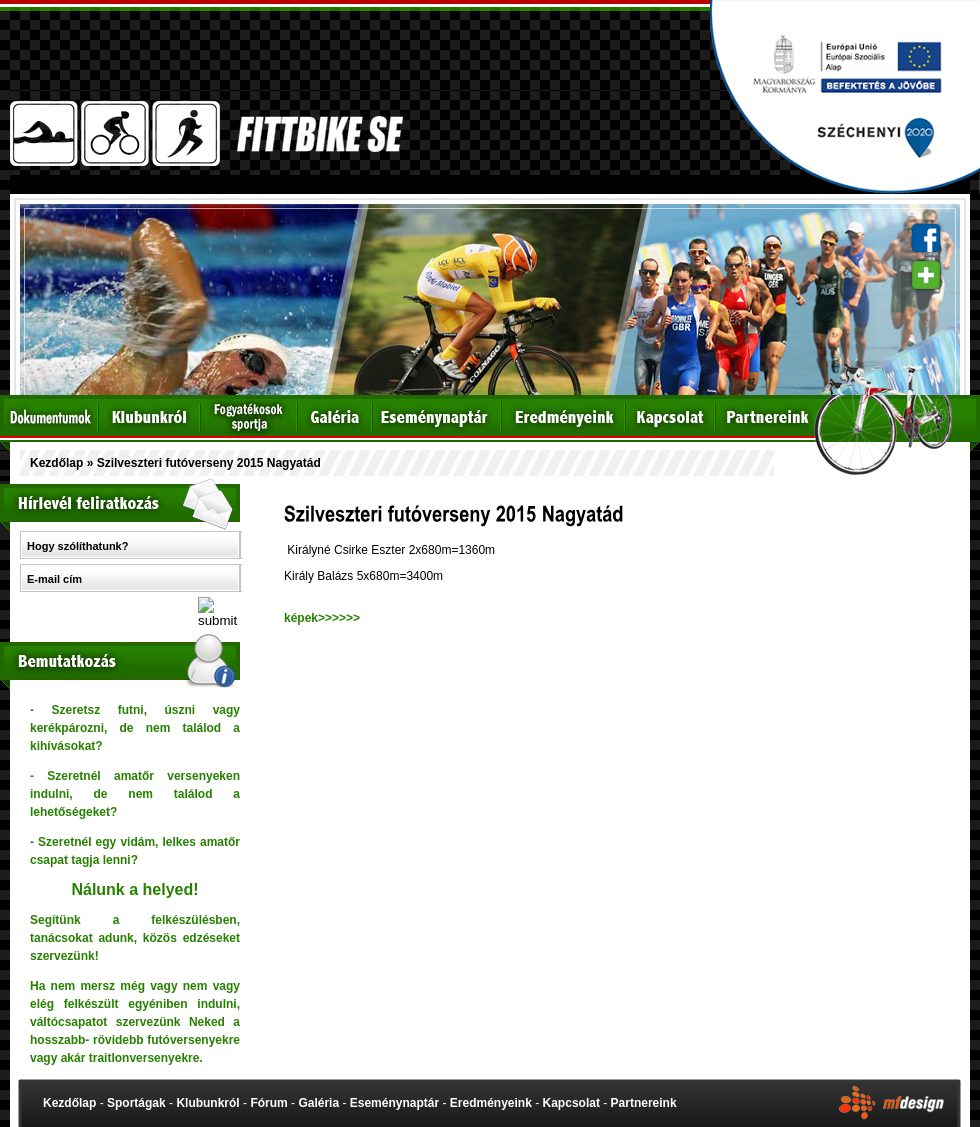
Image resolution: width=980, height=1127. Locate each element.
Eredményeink (491, 1103)
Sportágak (136, 1103)
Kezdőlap (56, 463)
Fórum (268, 1103)
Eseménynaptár (394, 1103)
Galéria (318, 1103)
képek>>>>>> (322, 618)
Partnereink (644, 1103)
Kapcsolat (571, 1103)
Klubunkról (207, 1103)
